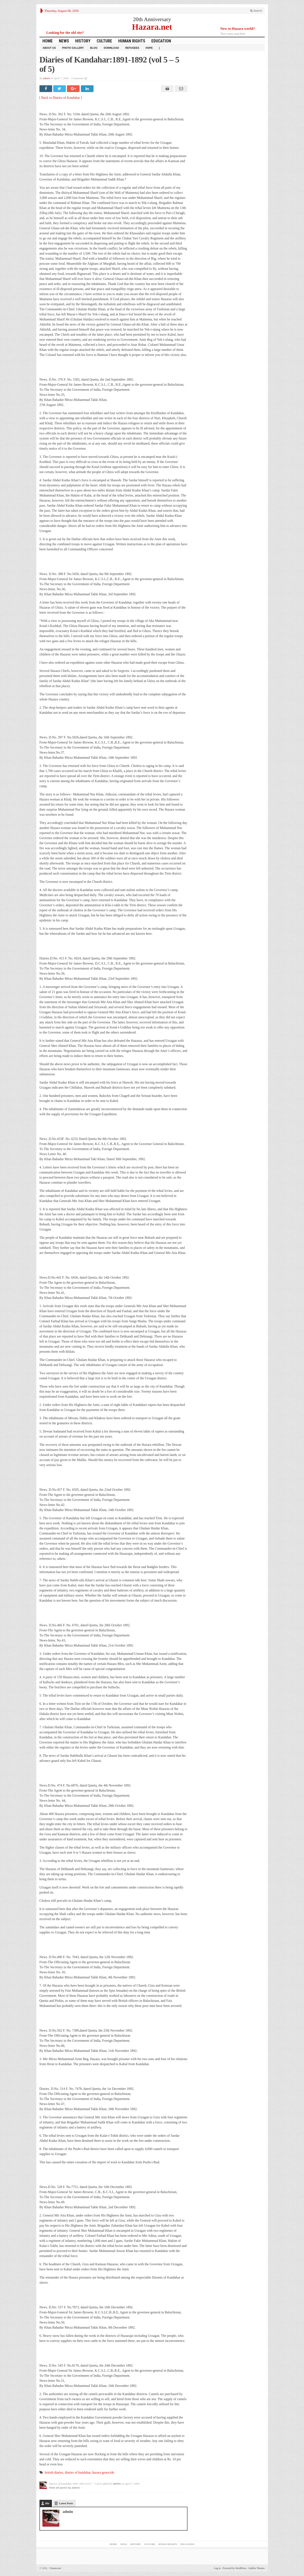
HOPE (149, 47)
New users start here (232, 34)
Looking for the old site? (65, 33)
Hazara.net (152, 26)
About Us (49, 47)
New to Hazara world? (237, 29)
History (83, 40)
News (64, 40)
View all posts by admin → (66, 2487)
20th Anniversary (152, 19)
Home (47, 40)
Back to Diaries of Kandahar (60, 97)
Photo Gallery (73, 47)
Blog (94, 47)
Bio (47, 2503)
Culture (104, 40)
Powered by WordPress (234, 2568)
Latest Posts (66, 2503)
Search (256, 10)
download (111, 47)
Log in (217, 2568)
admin (46, 78)
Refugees (132, 47)
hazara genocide (103, 2472)
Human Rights (131, 40)
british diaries (54, 2472)
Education (161, 40)
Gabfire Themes (256, 2568)
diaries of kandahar (78, 2472)
